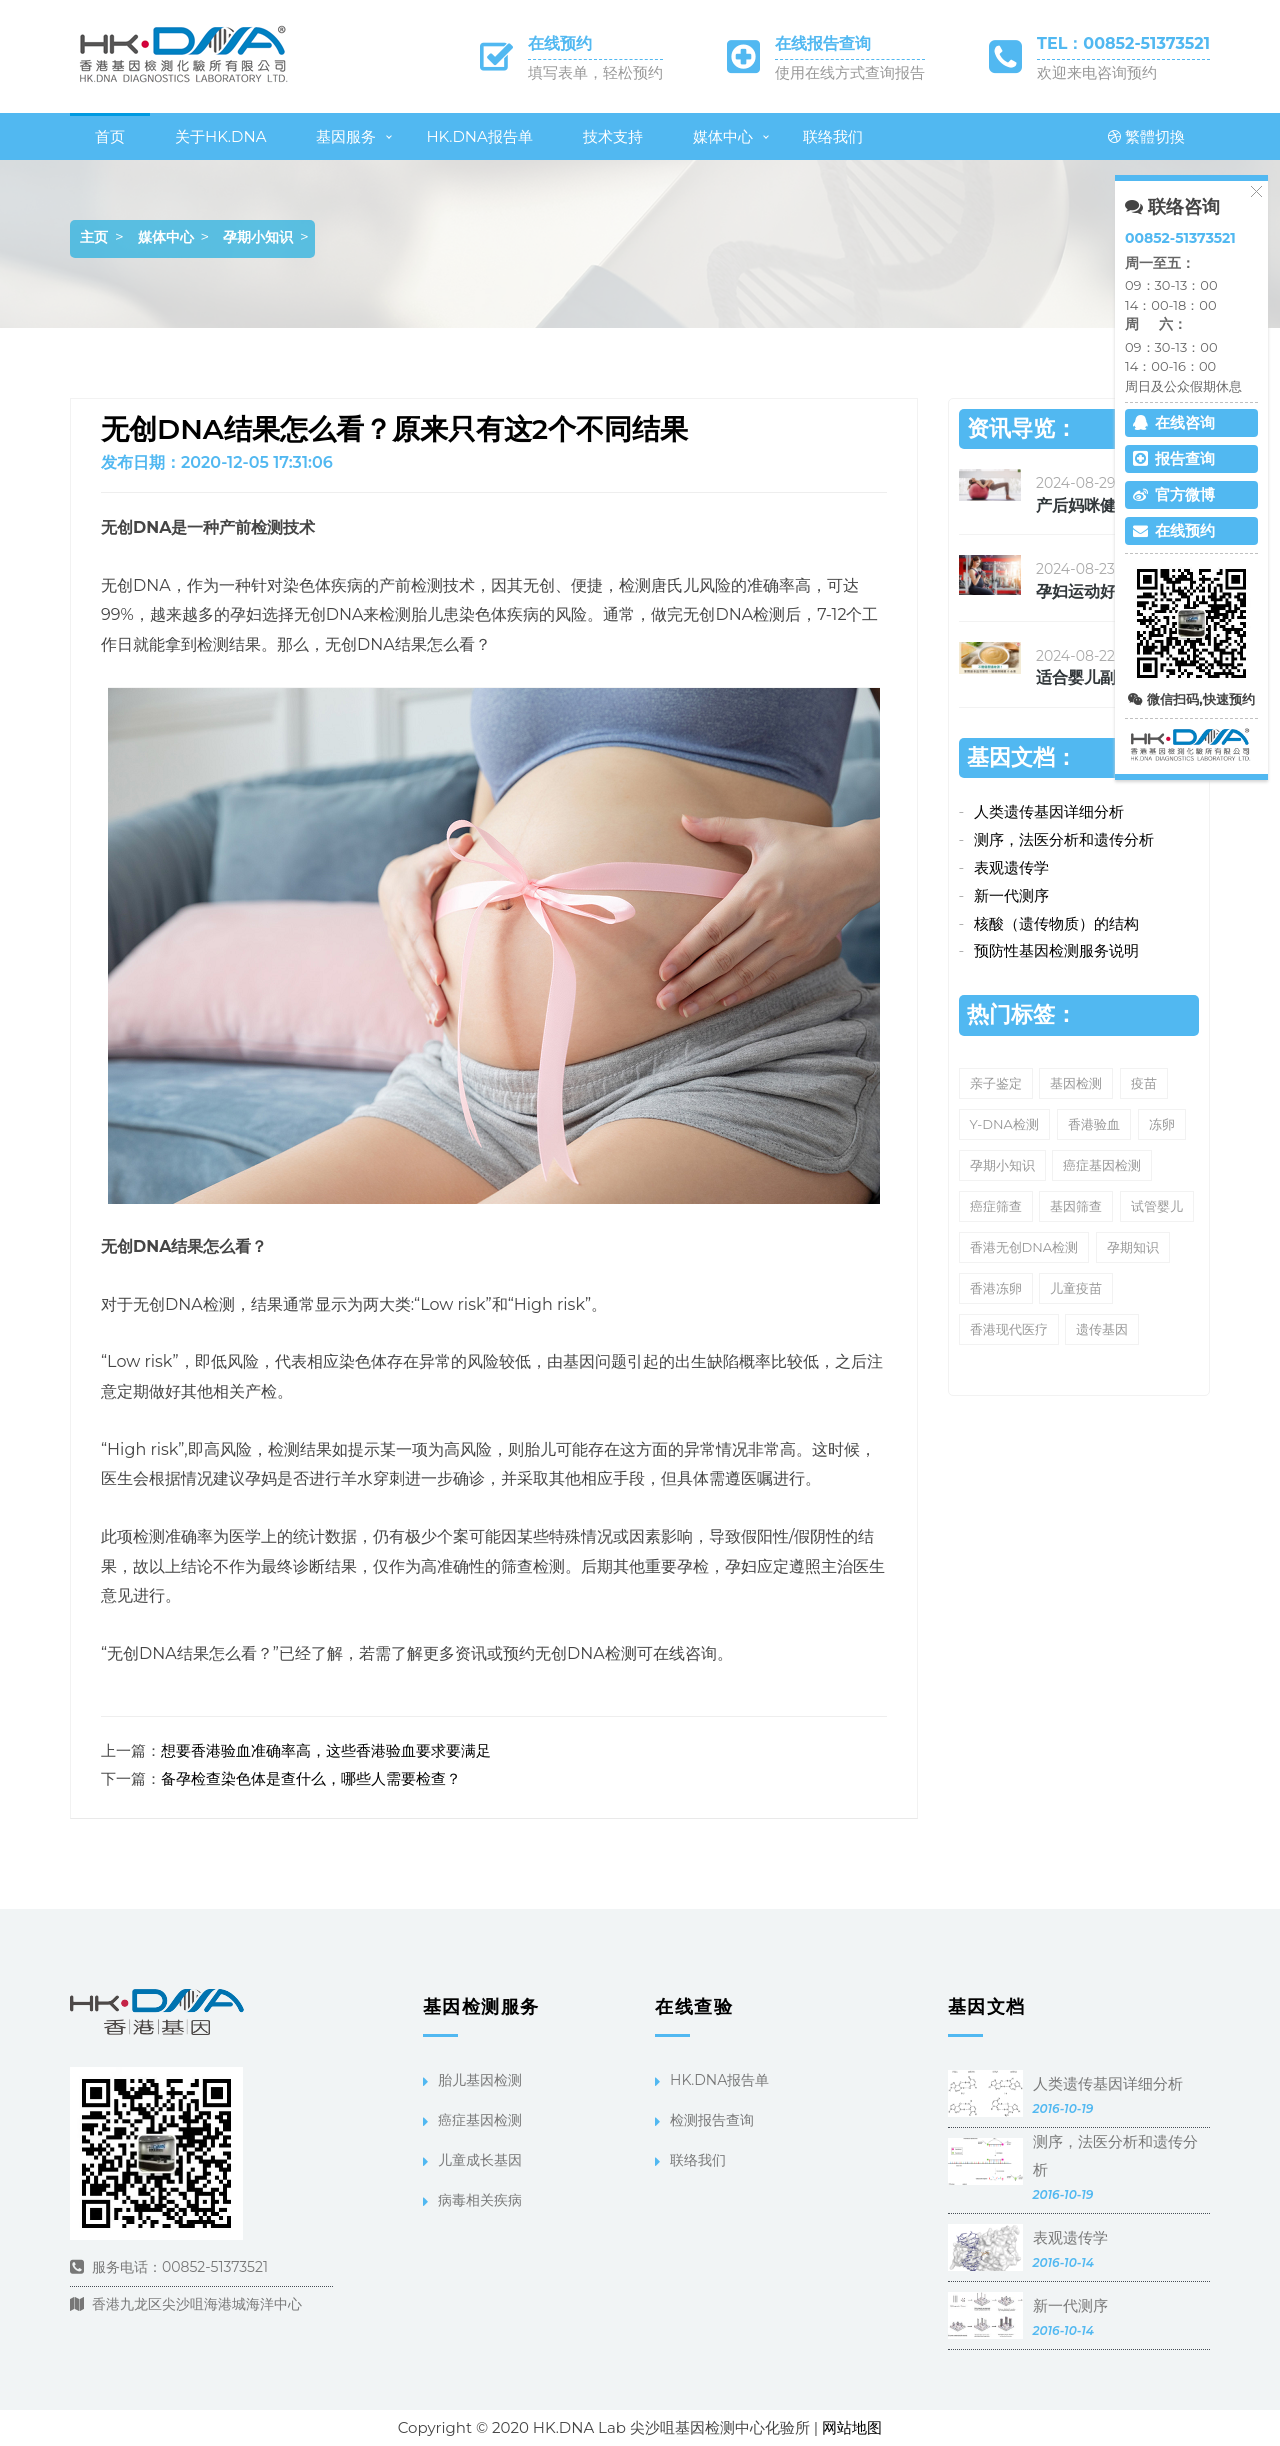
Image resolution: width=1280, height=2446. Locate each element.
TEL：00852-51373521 (1123, 43)
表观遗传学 (1011, 867)
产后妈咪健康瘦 (1092, 505)
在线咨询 (1174, 422)
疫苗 (1144, 1083)
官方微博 (1174, 494)
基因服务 (346, 136)
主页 (94, 237)
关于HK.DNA (220, 136)
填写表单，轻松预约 (595, 72)
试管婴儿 (1157, 1206)
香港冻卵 (996, 1288)
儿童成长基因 (480, 2160)
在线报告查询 (823, 43)
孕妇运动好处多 (1092, 591)
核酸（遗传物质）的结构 (1056, 923)
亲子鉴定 (996, 1083)
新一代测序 (1011, 895)
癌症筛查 (996, 1206)
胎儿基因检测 (480, 2080)
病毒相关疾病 (480, 2200)
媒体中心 (723, 136)
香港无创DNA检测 (1024, 1247)
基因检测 (1076, 1083)
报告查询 (1174, 458)
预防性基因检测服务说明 (1056, 950)
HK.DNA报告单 (479, 136)
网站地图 (852, 2427)
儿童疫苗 (1076, 1288)
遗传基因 (1102, 1329)
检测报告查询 (712, 2120)
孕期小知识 (258, 237)
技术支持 (613, 136)
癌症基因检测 (1102, 1165)
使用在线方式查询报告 (850, 72)
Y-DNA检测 (1004, 1124)
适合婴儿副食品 (1092, 677)
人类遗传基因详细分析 (1049, 811)
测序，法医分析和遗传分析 (1064, 839)
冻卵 (1162, 1124)
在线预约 (560, 43)
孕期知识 (1133, 1247)
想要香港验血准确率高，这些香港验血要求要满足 (326, 1750)
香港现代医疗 (1009, 1329)
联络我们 (833, 136)
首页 (110, 136)
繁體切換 (1146, 136)
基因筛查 (1076, 1206)
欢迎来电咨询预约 (1097, 72)
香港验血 (1094, 1124)
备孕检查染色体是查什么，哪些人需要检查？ (311, 1778)
